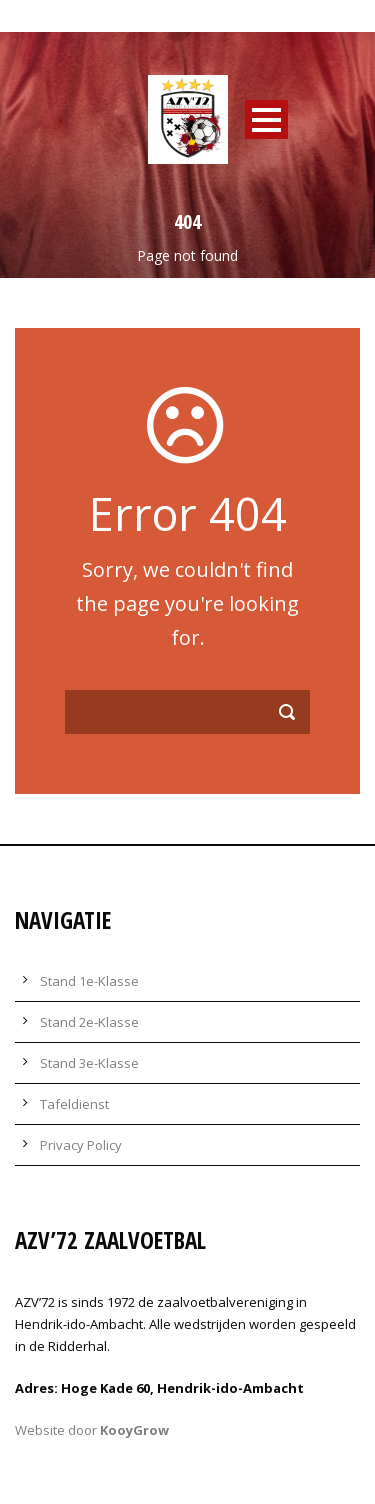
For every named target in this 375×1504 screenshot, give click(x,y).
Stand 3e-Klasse (89, 1063)
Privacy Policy (81, 1145)
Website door (92, 1430)
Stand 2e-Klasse (89, 1022)
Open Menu (266, 119)
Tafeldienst (74, 1104)
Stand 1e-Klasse (89, 981)
